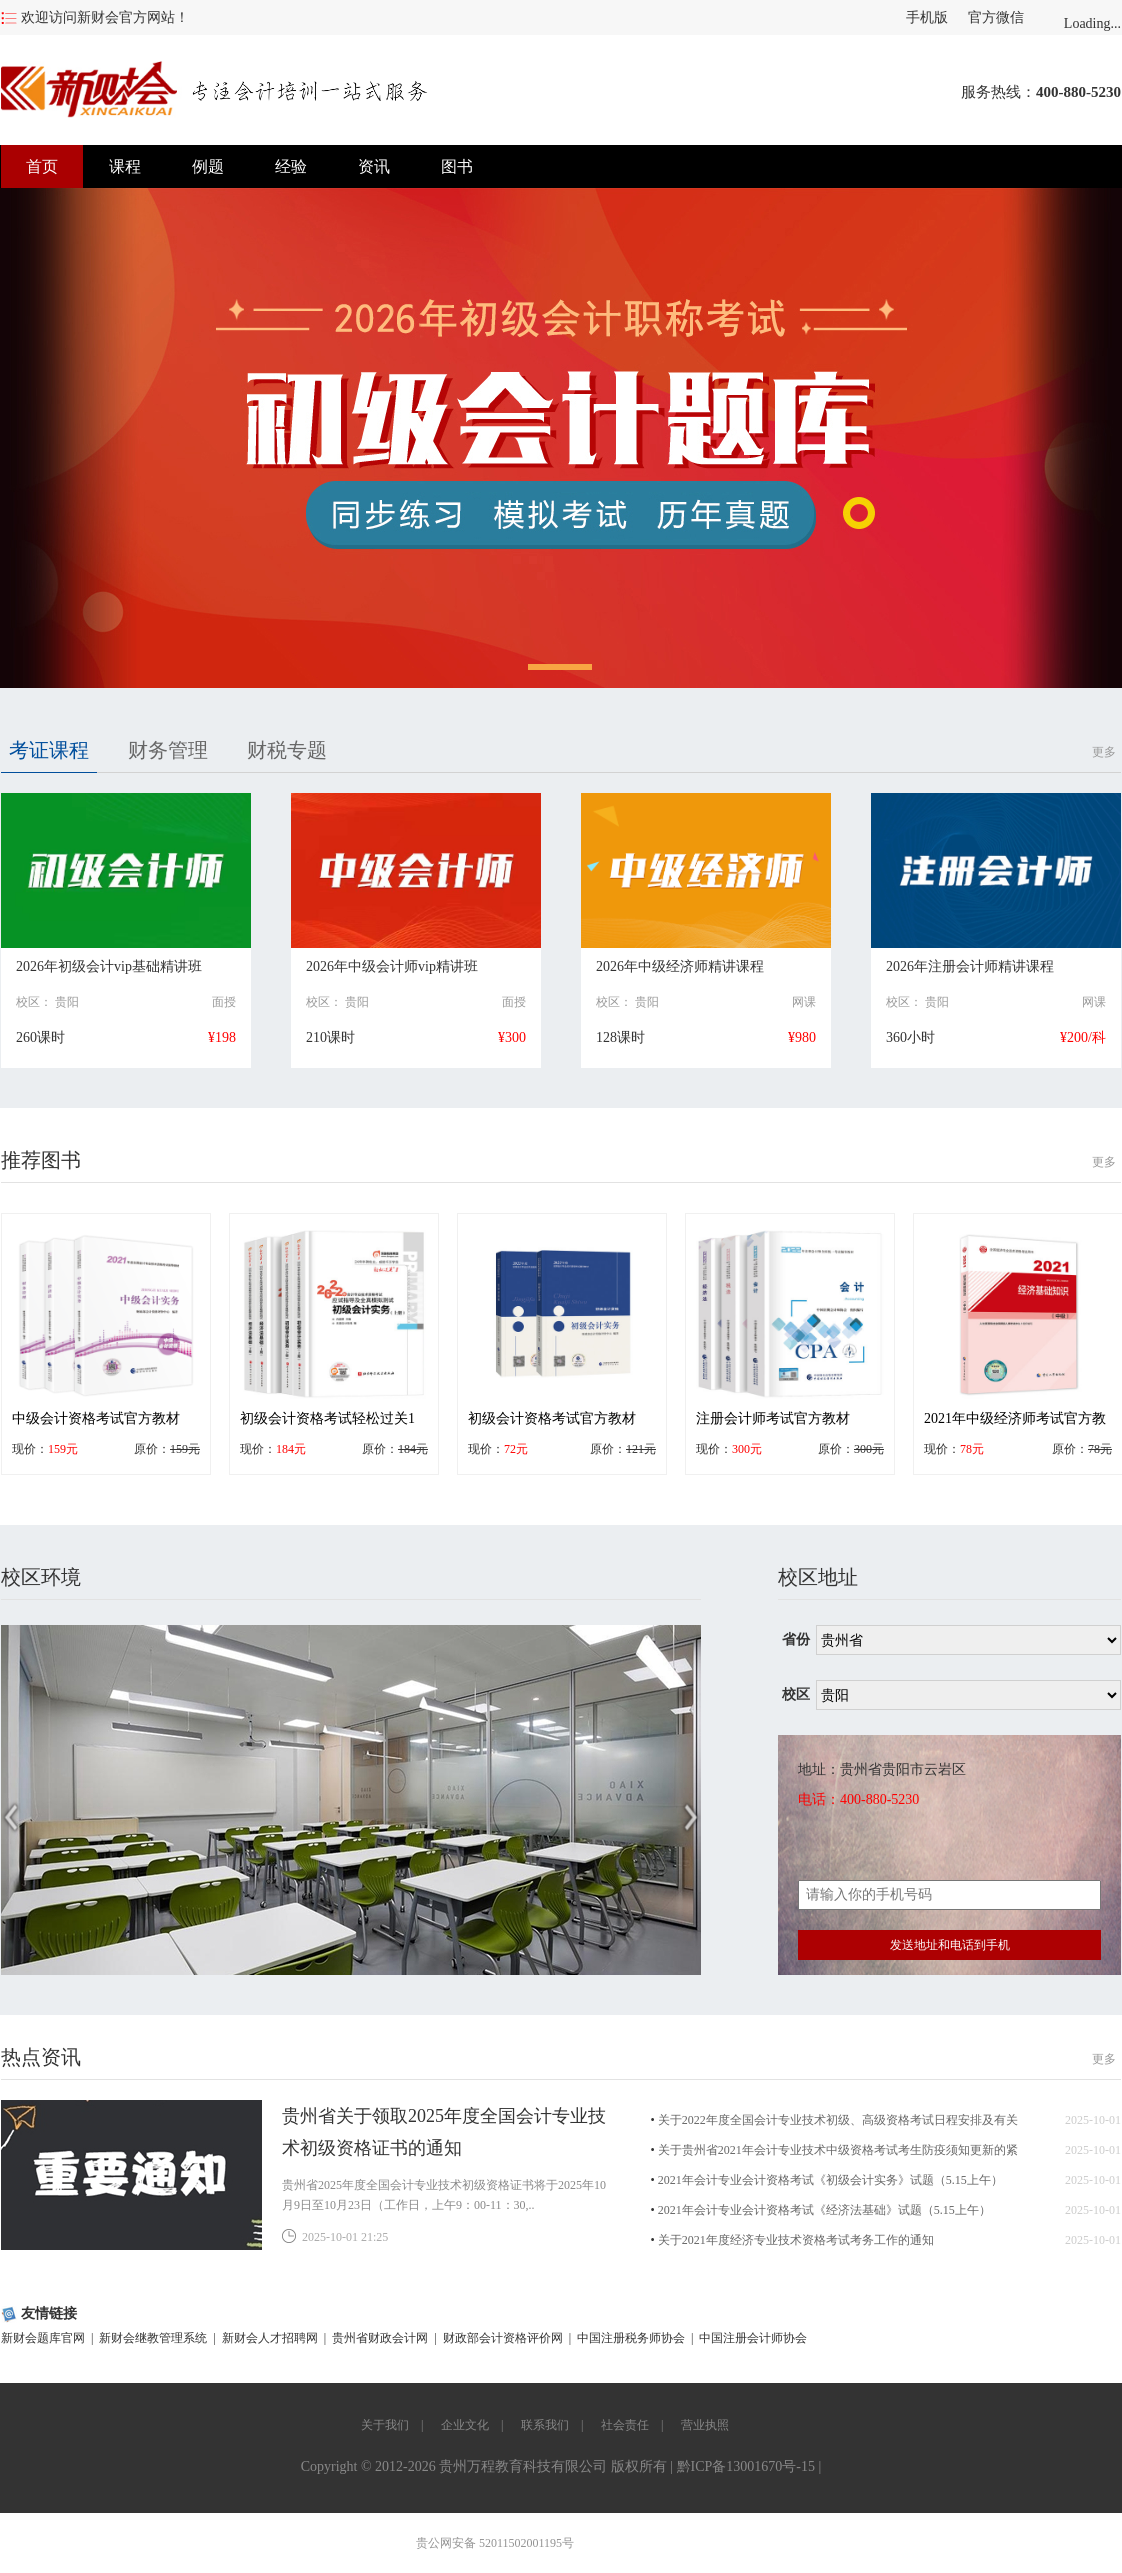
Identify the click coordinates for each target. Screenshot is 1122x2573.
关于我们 (385, 2425)
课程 (125, 166)
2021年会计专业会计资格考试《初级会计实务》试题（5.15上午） (830, 2180)
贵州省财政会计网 (380, 2338)
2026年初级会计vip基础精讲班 (109, 966)
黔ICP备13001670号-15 (746, 2466)
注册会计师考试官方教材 (773, 1418)
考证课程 (49, 750)
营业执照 (705, 2425)
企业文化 (465, 2425)
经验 (291, 166)
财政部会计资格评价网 (503, 2338)
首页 (42, 166)
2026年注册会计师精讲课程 (970, 966)
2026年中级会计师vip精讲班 (392, 966)
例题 (208, 166)
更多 (1104, 752)
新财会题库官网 (43, 2338)
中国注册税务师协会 (631, 2338)
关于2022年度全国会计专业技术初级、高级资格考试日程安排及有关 (838, 2120)
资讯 (374, 166)
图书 (457, 166)
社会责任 (625, 2425)
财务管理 (168, 750)
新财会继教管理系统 (153, 2338)
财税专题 (287, 750)
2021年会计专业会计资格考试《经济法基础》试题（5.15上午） (824, 2210)
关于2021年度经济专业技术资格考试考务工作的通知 (796, 2240)
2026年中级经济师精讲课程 (680, 966)
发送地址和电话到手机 (950, 1945)
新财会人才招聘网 (270, 2338)
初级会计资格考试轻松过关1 (327, 1418)
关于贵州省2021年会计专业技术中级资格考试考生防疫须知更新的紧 (838, 2150)
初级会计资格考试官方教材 (552, 1418)
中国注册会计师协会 (753, 2338)
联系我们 (545, 2425)
